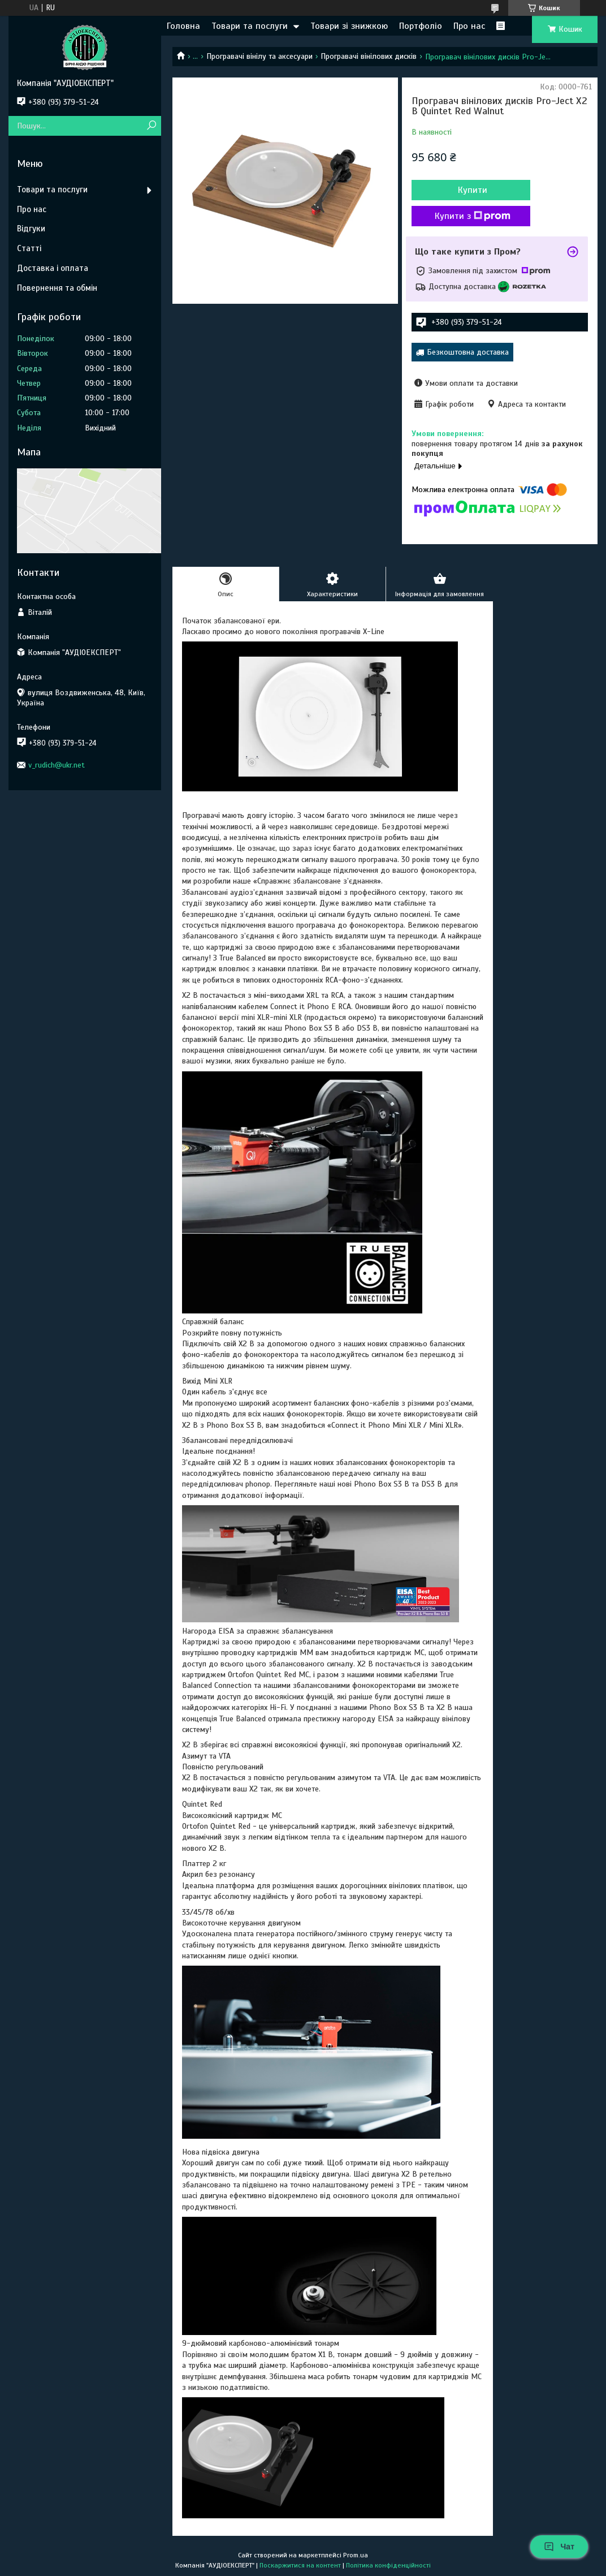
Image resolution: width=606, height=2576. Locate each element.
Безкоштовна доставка (468, 352)
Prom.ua (355, 2555)
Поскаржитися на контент (300, 2565)
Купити (472, 190)
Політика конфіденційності (388, 2565)
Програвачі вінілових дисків (369, 56)
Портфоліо (420, 26)
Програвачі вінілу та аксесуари (259, 56)
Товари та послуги (249, 26)
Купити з (472, 216)
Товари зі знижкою (349, 26)
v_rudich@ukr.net (56, 765)
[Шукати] (151, 126)
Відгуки (31, 228)
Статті (29, 248)
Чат (559, 2546)
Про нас (469, 26)
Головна (183, 26)
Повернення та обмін (57, 288)
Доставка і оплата (52, 268)
